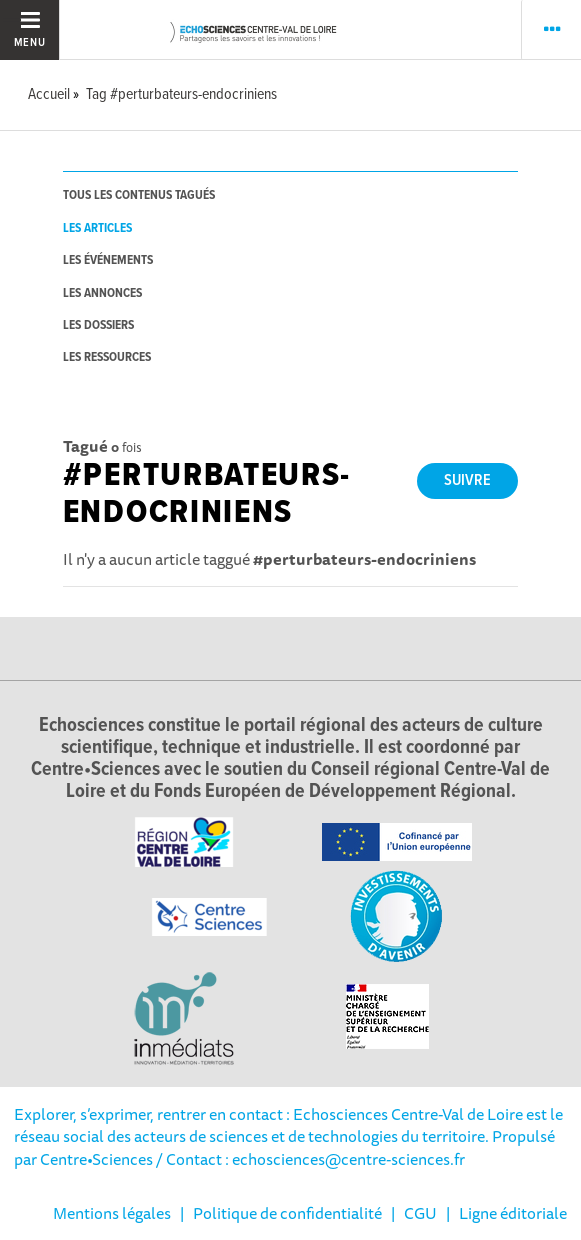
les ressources (107, 357)
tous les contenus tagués (139, 195)
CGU (420, 1213)
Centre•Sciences (96, 1159)
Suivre (467, 480)
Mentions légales (112, 1213)
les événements (108, 260)
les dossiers (98, 325)
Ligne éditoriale (513, 1213)
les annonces (102, 293)
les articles (97, 228)
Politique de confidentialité (287, 1213)
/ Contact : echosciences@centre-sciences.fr (309, 1159)
